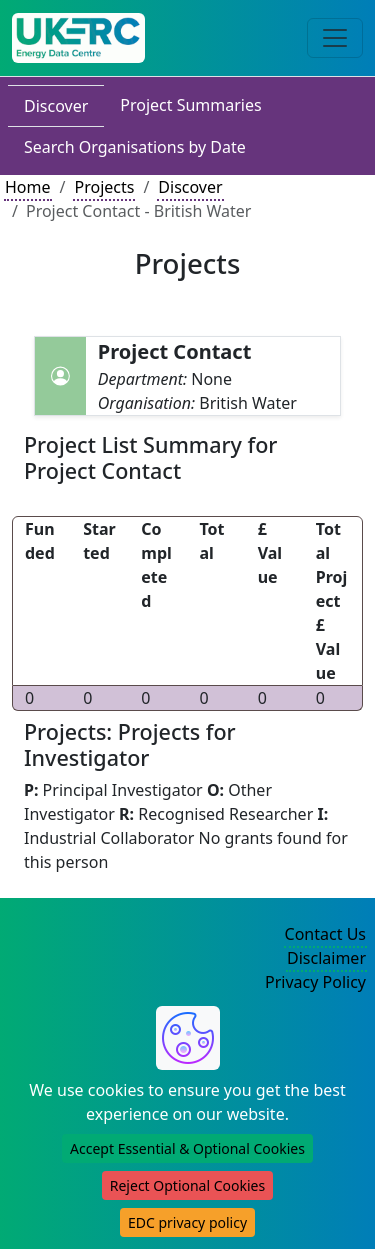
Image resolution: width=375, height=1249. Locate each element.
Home (28, 187)
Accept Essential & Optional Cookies (187, 1148)
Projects (104, 187)
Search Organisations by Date (135, 147)
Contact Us (325, 934)
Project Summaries (190, 105)
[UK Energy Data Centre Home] (78, 38)
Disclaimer (326, 958)
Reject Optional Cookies (187, 1185)
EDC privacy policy (187, 1222)
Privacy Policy (315, 982)
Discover (56, 106)
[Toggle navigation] (335, 38)
